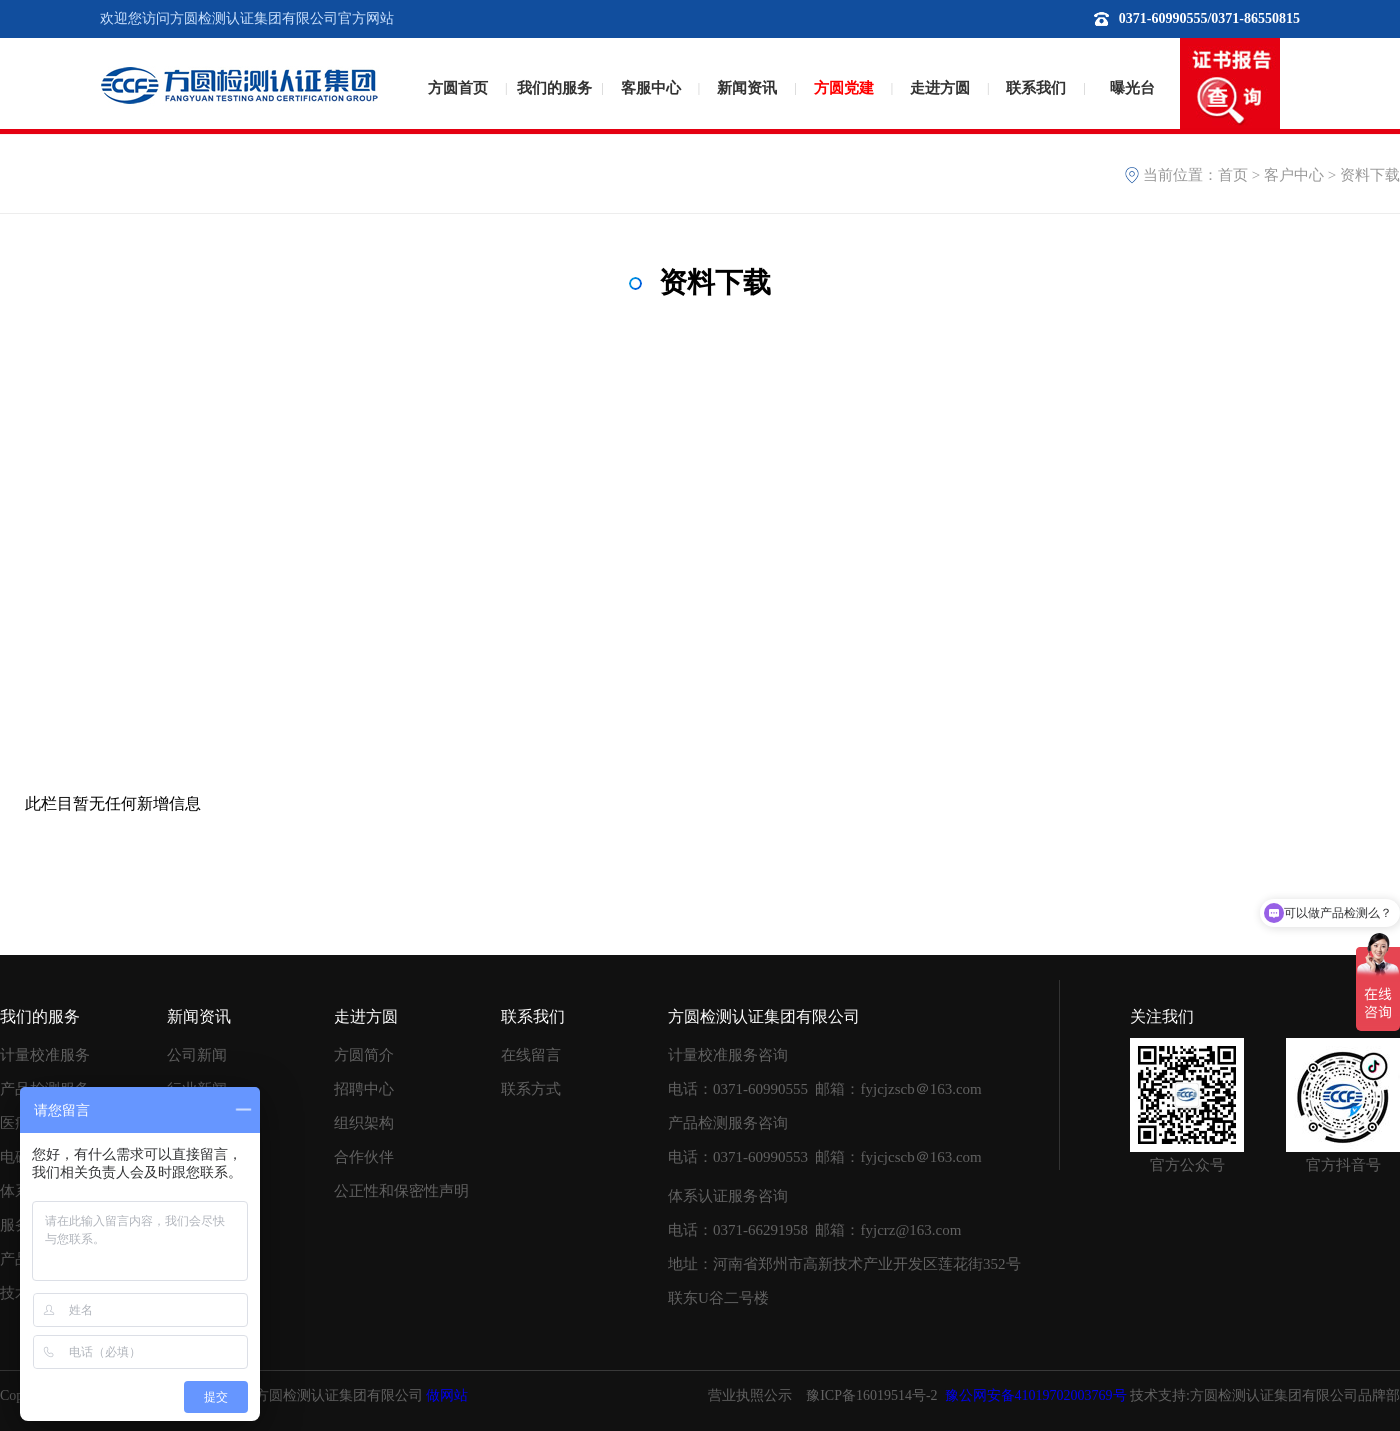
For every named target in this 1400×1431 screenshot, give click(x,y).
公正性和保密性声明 (401, 1191)
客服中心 (651, 88)
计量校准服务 (45, 1055)
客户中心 (1294, 175)
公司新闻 (197, 1055)
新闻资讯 (747, 88)
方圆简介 (364, 1055)
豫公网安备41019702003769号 (1035, 1395)
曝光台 (1132, 88)
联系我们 (1036, 88)
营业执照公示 (750, 1395)
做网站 (447, 1395)
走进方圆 (940, 88)
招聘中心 (364, 1089)
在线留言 (531, 1055)
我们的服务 (554, 88)
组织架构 (364, 1123)
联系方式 (531, 1089)
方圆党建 (844, 88)
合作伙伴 (364, 1157)
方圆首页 (458, 88)
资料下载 (1370, 175)
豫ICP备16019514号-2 (871, 1395)
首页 (1233, 175)
